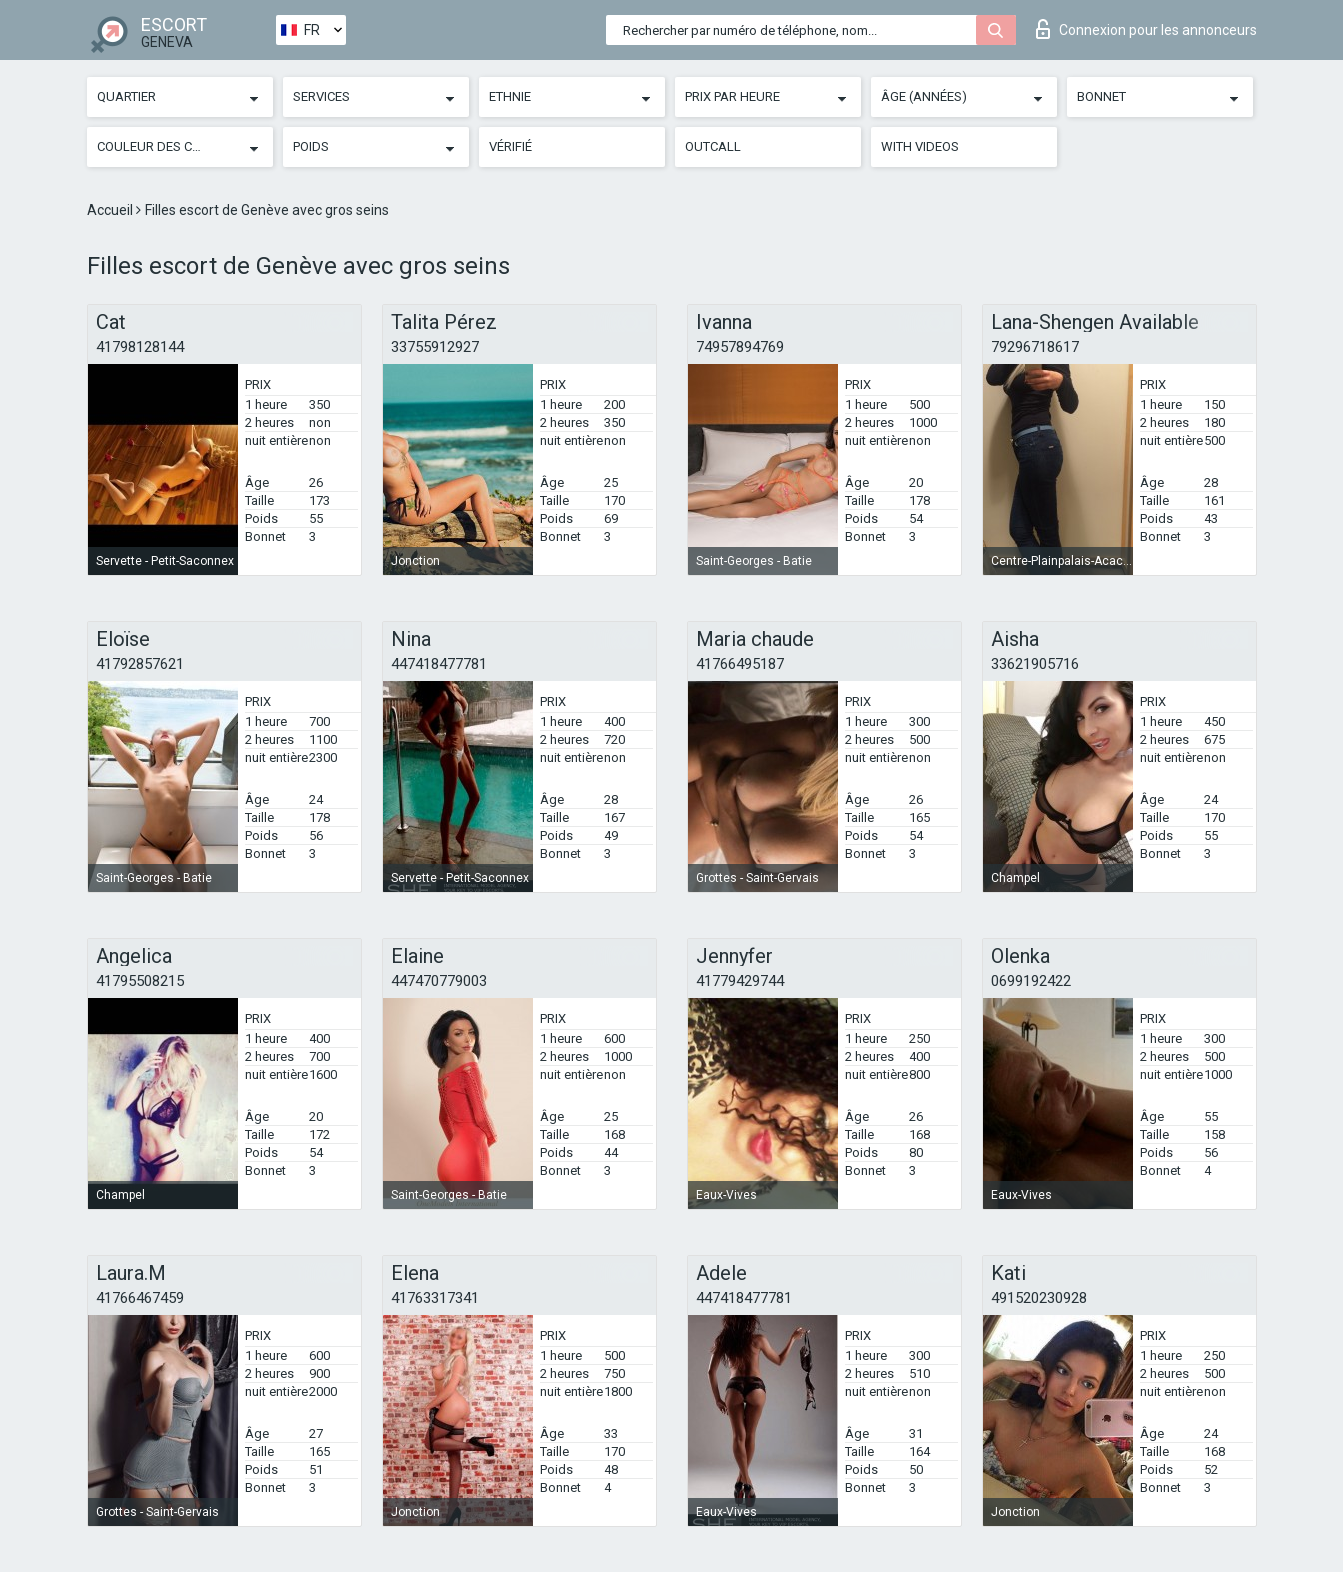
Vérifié (510, 146)
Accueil (111, 210)
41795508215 (140, 981)
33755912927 (435, 347)
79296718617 (1035, 347)
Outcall (713, 146)
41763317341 (435, 1298)
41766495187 (740, 664)
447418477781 (439, 664)
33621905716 (1035, 664)
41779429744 (740, 981)
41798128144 (140, 347)
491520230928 (1039, 1298)
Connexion (1146, 29)
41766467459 (140, 1298)
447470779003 (439, 981)
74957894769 (740, 347)
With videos (920, 146)
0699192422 (1031, 981)
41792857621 (140, 664)
